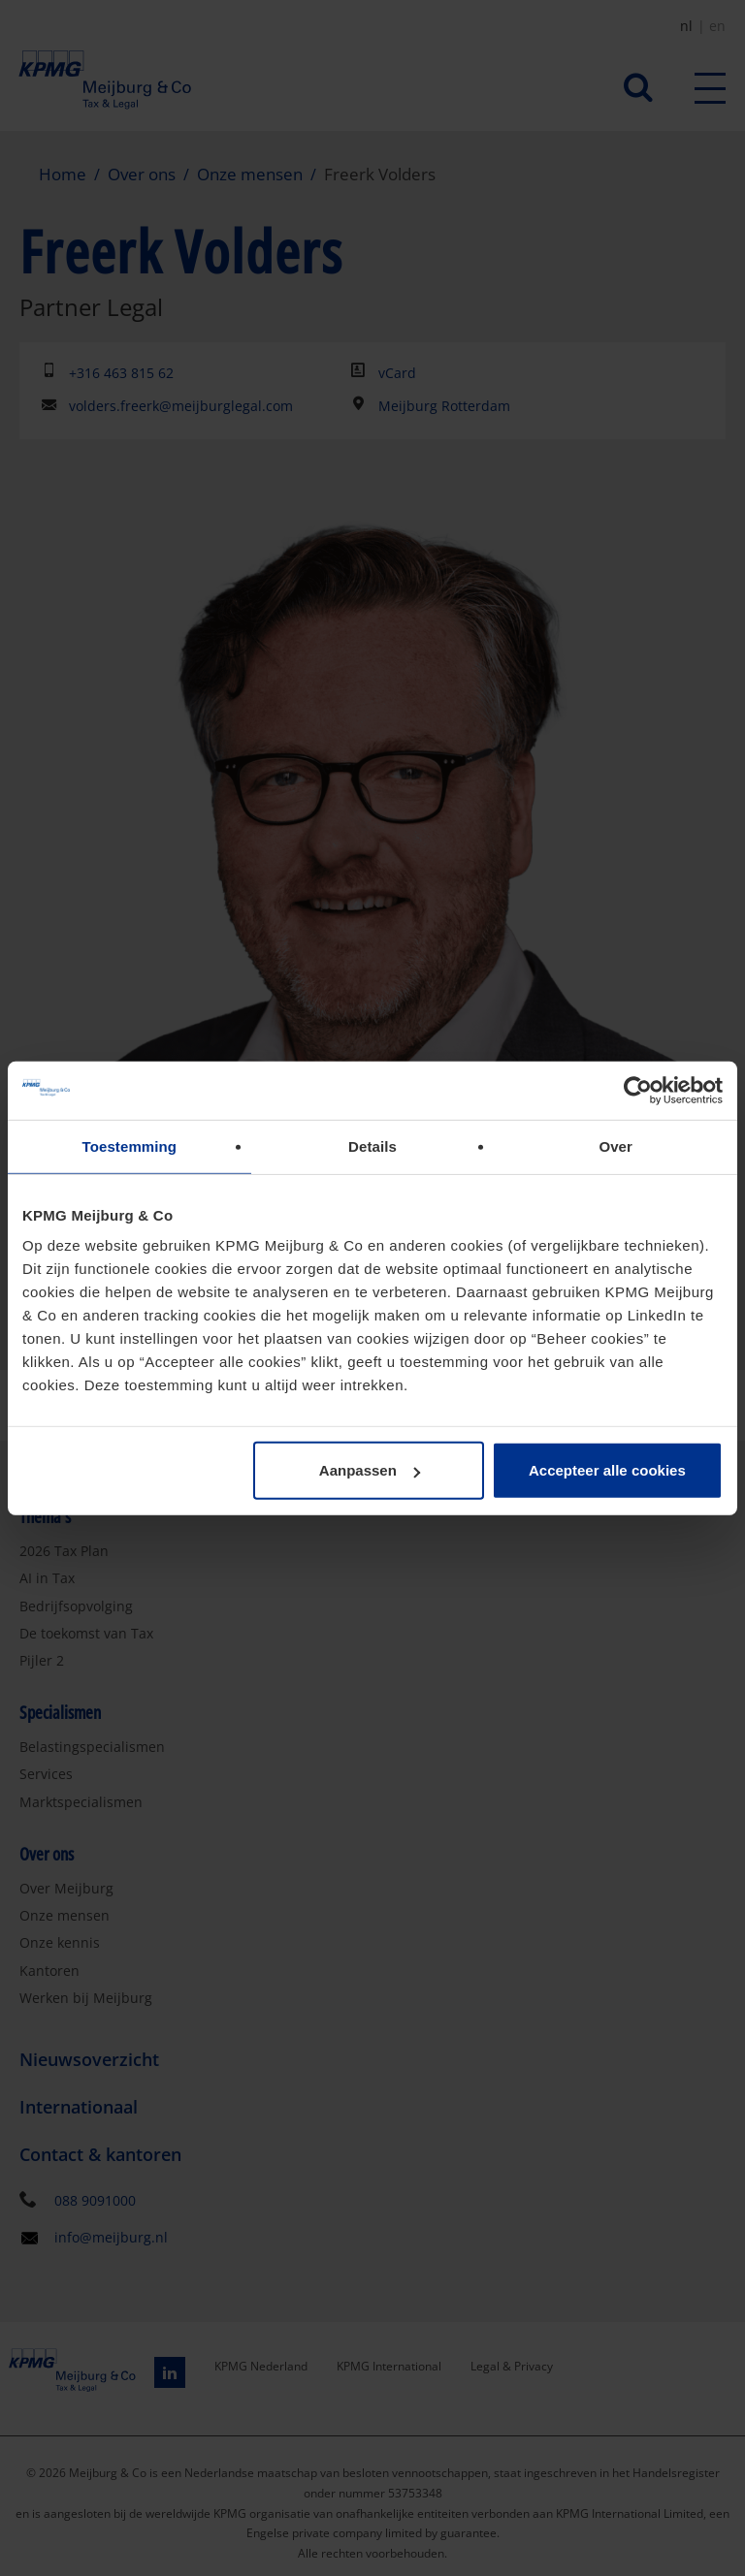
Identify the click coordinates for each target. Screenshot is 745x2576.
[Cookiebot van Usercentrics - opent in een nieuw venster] (638, 1089)
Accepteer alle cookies (607, 1470)
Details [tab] (372, 1145)
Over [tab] (615, 1145)
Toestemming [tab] (130, 1145)
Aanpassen (369, 1470)
